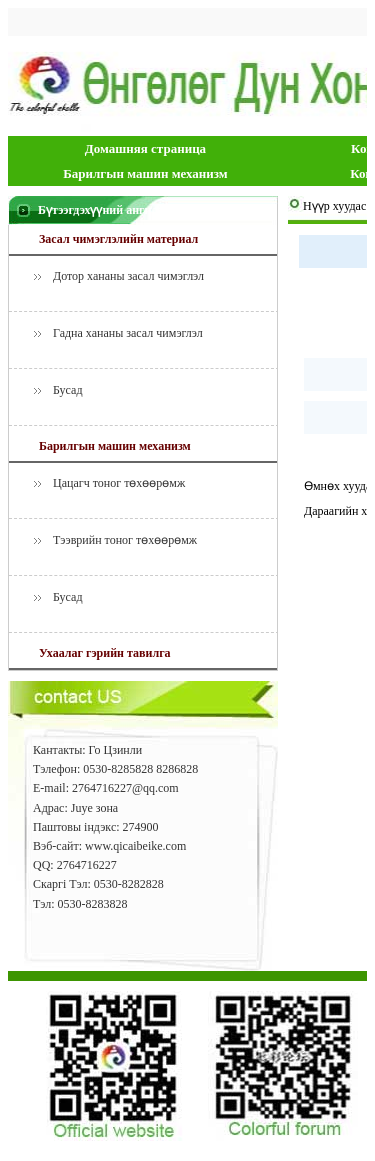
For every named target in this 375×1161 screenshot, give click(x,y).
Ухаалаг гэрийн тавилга (105, 653)
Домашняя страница (145, 148)
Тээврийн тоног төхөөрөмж (125, 540)
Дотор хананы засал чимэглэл (128, 276)
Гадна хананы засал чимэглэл (128, 333)
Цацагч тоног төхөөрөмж (119, 483)
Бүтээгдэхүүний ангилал (104, 210)
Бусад (68, 390)
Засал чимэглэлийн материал (118, 239)
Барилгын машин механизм (145, 173)
